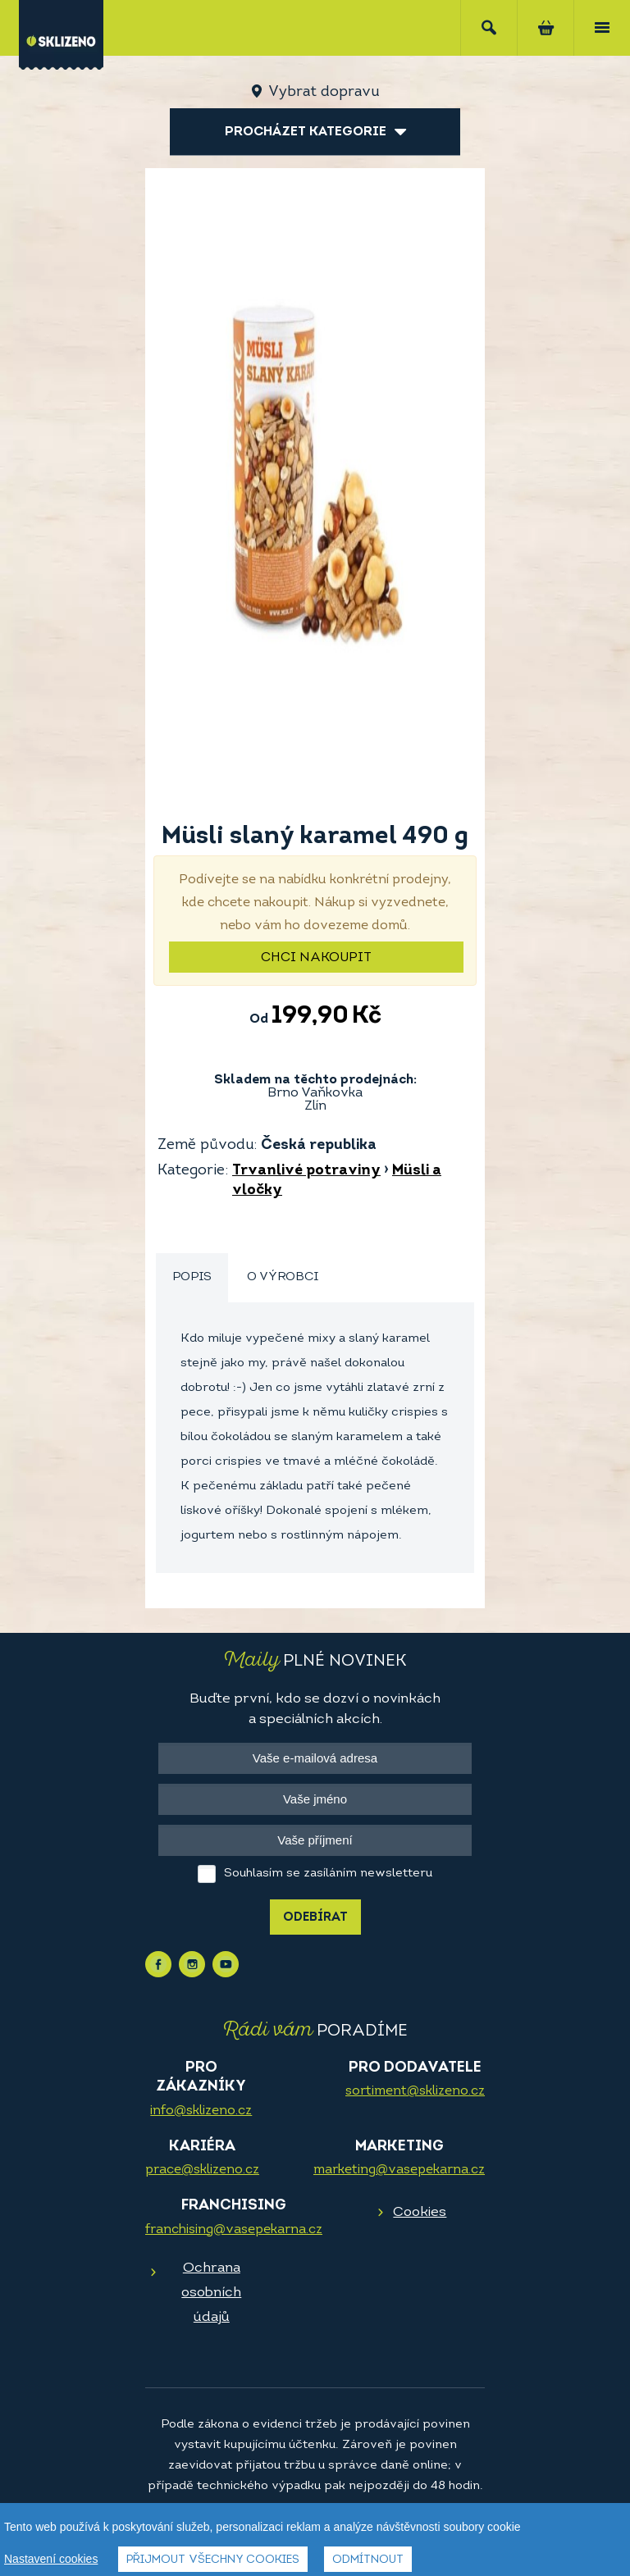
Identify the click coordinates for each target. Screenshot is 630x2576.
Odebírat (315, 1918)
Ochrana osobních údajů (211, 2292)
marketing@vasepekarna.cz (399, 2170)
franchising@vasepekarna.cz (233, 2229)
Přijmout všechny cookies (212, 2560)
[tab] (192, 1278)
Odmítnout (368, 2560)
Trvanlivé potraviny (306, 1171)
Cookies (419, 2212)
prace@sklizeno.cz (202, 2170)
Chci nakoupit (316, 957)
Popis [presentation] (192, 1277)
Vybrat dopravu (323, 92)
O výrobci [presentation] (282, 1277)
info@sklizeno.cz (201, 2111)
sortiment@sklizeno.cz (415, 2091)
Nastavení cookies (51, 2558)
